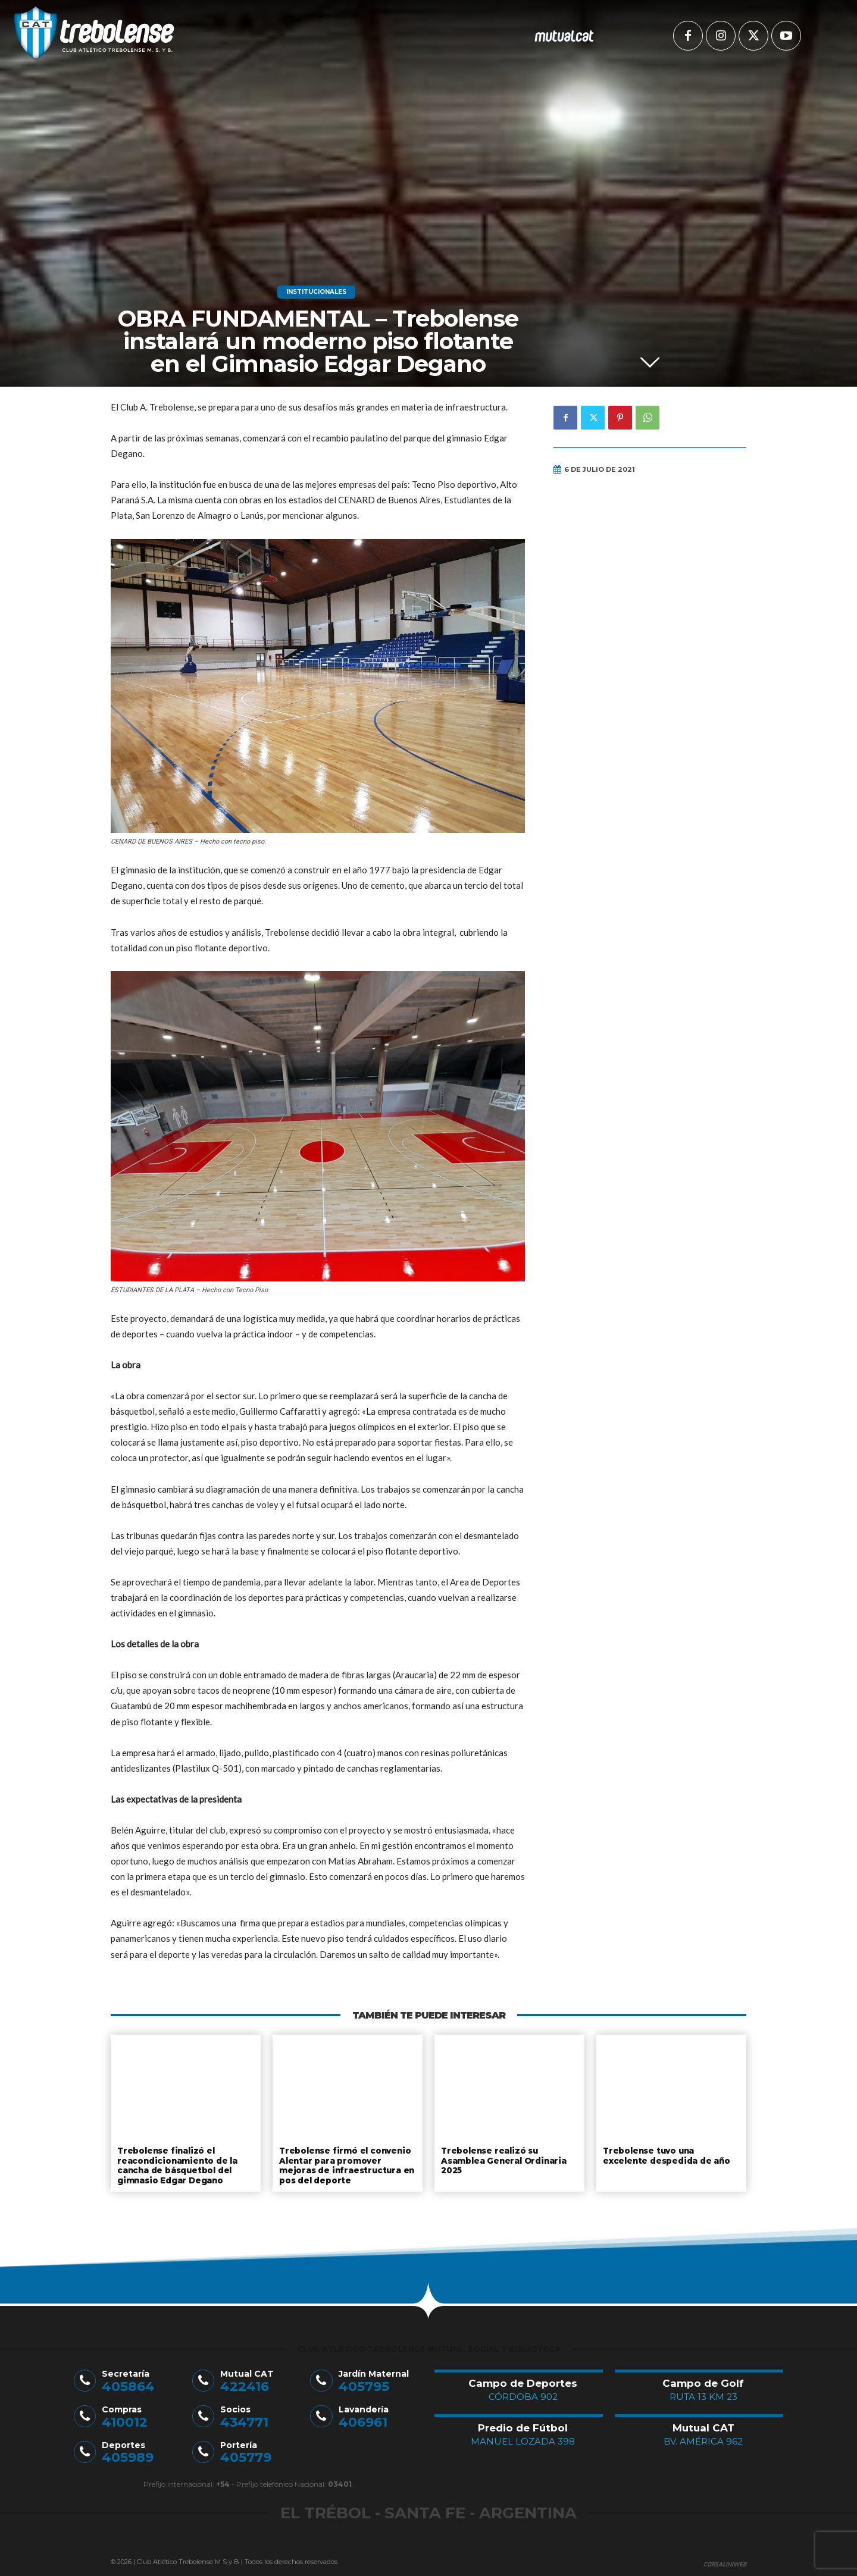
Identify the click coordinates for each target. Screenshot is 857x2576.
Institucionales (316, 292)
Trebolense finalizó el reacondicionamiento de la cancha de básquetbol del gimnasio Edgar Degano (176, 2164)
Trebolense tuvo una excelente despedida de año (671, 2154)
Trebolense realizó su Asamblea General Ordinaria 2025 (502, 2159)
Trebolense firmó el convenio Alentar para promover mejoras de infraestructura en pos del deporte (344, 2164)
